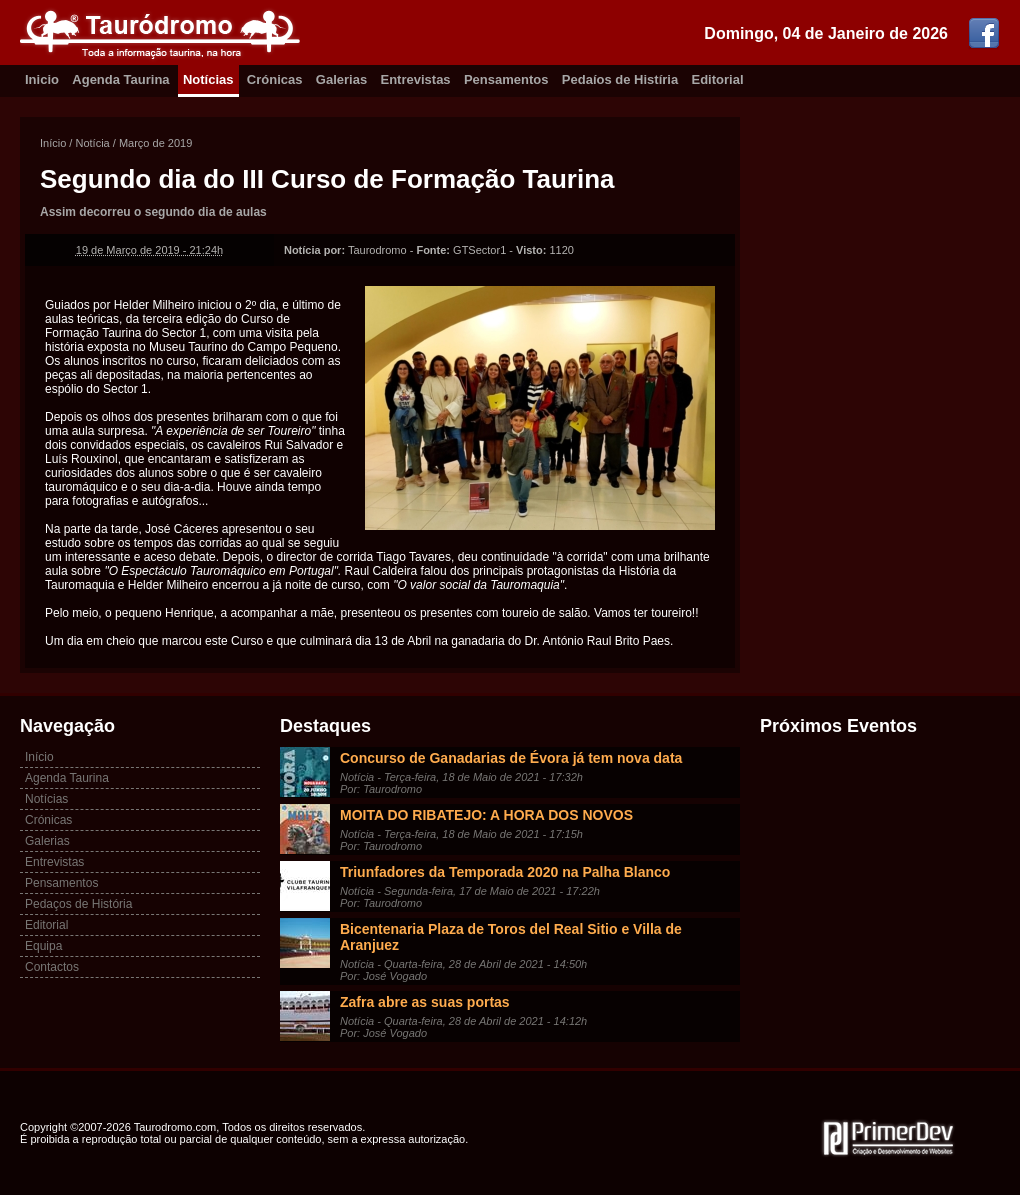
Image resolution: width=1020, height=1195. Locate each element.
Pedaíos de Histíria (620, 79)
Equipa (43, 946)
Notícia (92, 143)
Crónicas (275, 79)
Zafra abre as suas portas (425, 1002)
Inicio (42, 79)
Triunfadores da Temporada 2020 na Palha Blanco (505, 872)
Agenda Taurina (120, 79)
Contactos (52, 967)
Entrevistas (416, 79)
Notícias (208, 79)
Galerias (341, 79)
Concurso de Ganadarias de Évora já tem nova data (511, 758)
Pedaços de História (78, 904)
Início (53, 143)
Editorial (718, 79)
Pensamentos (506, 79)
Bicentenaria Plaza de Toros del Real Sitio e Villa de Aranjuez (511, 937)
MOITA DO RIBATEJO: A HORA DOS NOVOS (486, 815)
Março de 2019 (155, 143)
